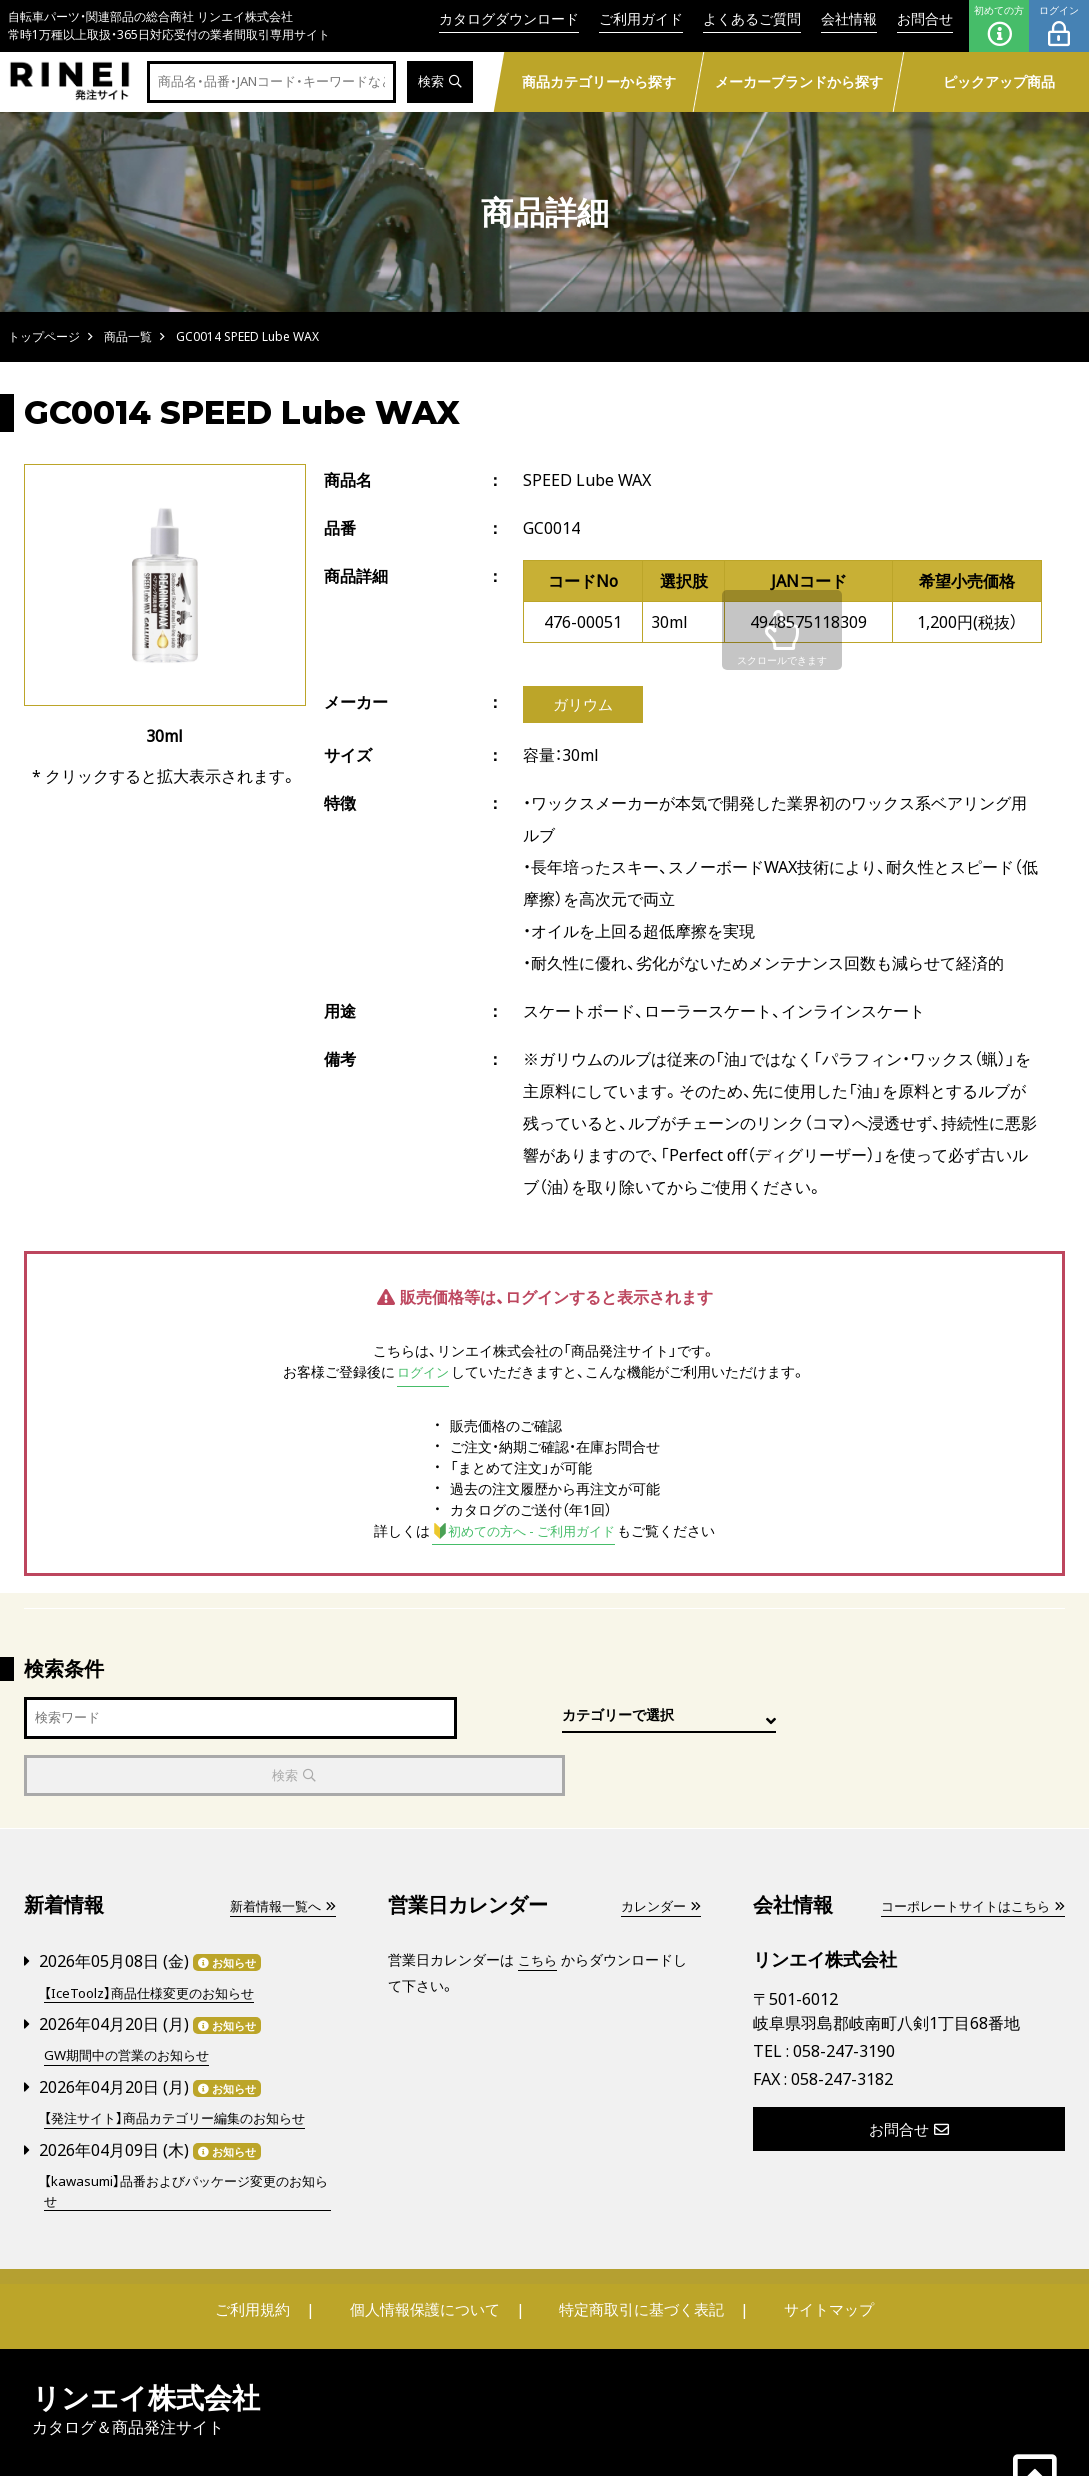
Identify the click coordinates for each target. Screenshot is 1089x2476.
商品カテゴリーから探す (599, 81)
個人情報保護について (426, 2252)
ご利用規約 (261, 2252)
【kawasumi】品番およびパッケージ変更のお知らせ (181, 2133)
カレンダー (658, 1850)
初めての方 (999, 26)
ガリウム (583, 705)
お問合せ (925, 18)
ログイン (1059, 26)
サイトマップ (820, 2252)
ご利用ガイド (641, 18)
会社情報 (849, 18)
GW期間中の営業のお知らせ (132, 1998)
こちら (539, 1904)
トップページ (44, 336)
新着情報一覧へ (279, 1850)
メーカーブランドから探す (799, 81)
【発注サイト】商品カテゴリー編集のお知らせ (184, 2060)
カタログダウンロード (509, 18)
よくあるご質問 (752, 18)
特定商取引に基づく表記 (639, 2252)
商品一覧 (128, 336)
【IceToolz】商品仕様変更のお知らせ (156, 1936)
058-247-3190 (844, 1995)
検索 (438, 82)
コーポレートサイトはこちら (966, 1850)
